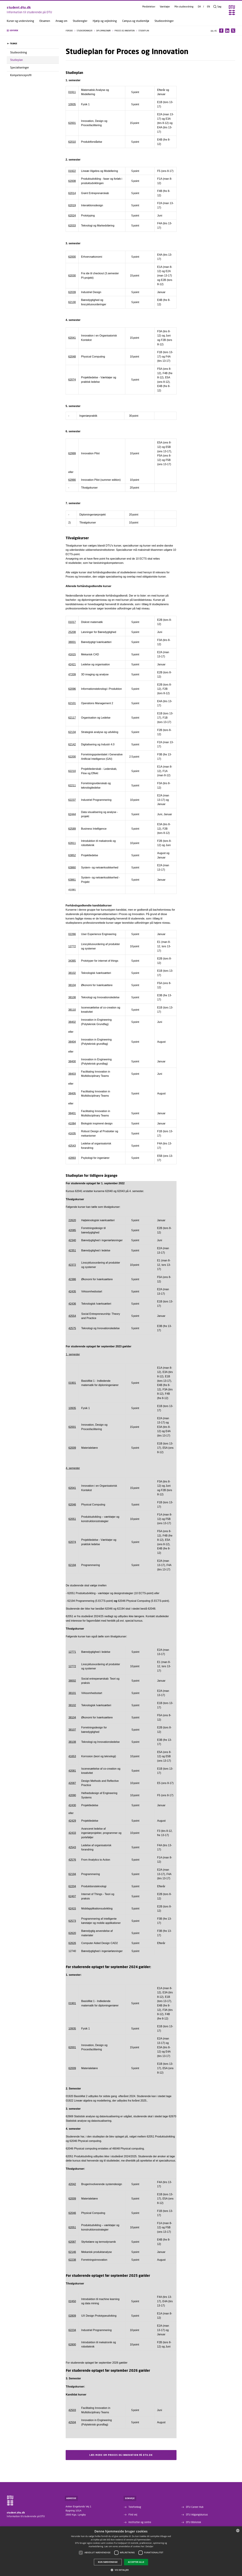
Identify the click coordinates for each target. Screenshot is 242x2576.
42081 (72, 1770)
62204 (72, 1886)
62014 (72, 193)
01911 (72, 92)
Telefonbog (134, 2506)
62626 (72, 1943)
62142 (72, 744)
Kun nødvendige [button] (108, 2562)
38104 (72, 985)
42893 (72, 1157)
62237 (72, 799)
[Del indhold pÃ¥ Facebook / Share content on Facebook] (221, 30)
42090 (72, 1795)
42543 (72, 1145)
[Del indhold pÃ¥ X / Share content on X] (233, 30)
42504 (72, 2422)
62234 (72, 2330)
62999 (72, 453)
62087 (72, 2241)
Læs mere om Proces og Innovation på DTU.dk (121, 2455)
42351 (72, 1250)
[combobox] (237, 2530)
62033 (72, 225)
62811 (72, 843)
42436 (72, 1303)
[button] (33, 30)
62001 (72, 123)
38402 (72, 1022)
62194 (72, 1565)
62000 (72, 256)
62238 (72, 2259)
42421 (72, 664)
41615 (72, 654)
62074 (72, 379)
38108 (72, 997)
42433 (72, 1832)
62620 (72, 1933)
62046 (72, 1504)
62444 (72, 814)
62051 (72, 1519)
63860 (72, 867)
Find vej (132, 2514)
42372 (72, 1264)
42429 (72, 1820)
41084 (72, 1123)
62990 (72, 479)
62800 (72, 2344)
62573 (72, 1920)
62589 (72, 828)
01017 (72, 622)
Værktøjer (165, 6)
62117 (72, 717)
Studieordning (18, 52)
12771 (72, 1651)
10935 (72, 104)
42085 (72, 1230)
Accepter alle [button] (136, 2562)
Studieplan (16, 59)
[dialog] (121, 2551)
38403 (72, 1073)
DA (199, 6)
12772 (72, 946)
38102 (72, 973)
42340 (72, 1240)
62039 (72, 292)
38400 (72, 1061)
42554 (72, 1315)
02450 (72, 2301)
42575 (72, 1328)
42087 (72, 1783)
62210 (72, 771)
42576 (72, 1859)
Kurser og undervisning (20, 20)
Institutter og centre (139, 2522)
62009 (72, 1447)
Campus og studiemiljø (135, 20)
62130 (72, 302)
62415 (72, 1908)
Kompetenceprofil (20, 75)
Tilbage (12, 43)
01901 (72, 1382)
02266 (72, 934)
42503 (72, 2410)
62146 (72, 2252)
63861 (72, 879)
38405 (72, 1093)
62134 (72, 732)
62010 (72, 141)
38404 (72, 1041)
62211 (72, 785)
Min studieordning (183, 6)
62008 (72, 181)
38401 (72, 1113)
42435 (72, 1291)
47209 (72, 674)
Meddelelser (148, 6)
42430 (72, 1805)
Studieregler (80, 20)
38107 (72, 1729)
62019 (72, 205)
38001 (72, 642)
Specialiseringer (19, 67)
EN (208, 6)
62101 (72, 703)
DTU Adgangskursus (197, 2514)
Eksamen (44, 20)
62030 (72, 275)
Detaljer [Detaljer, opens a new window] (149, 2546)
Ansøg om (61, 20)
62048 (72, 356)
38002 (72, 1680)
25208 (72, 632)
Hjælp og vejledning (105, 20)
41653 (72, 1756)
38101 (72, 1693)
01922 (72, 171)
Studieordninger (164, 20)
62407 (72, 1896)
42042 (72, 2184)
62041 (72, 337)
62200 (72, 756)
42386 (72, 1279)
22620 (72, 1220)
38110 (72, 1009)
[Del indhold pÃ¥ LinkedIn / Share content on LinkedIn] (227, 30)
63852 (72, 855)
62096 (72, 688)
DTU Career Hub (194, 2506)
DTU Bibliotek (193, 2522)
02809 (72, 2315)
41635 (72, 1133)
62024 (72, 215)
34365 (72, 960)
